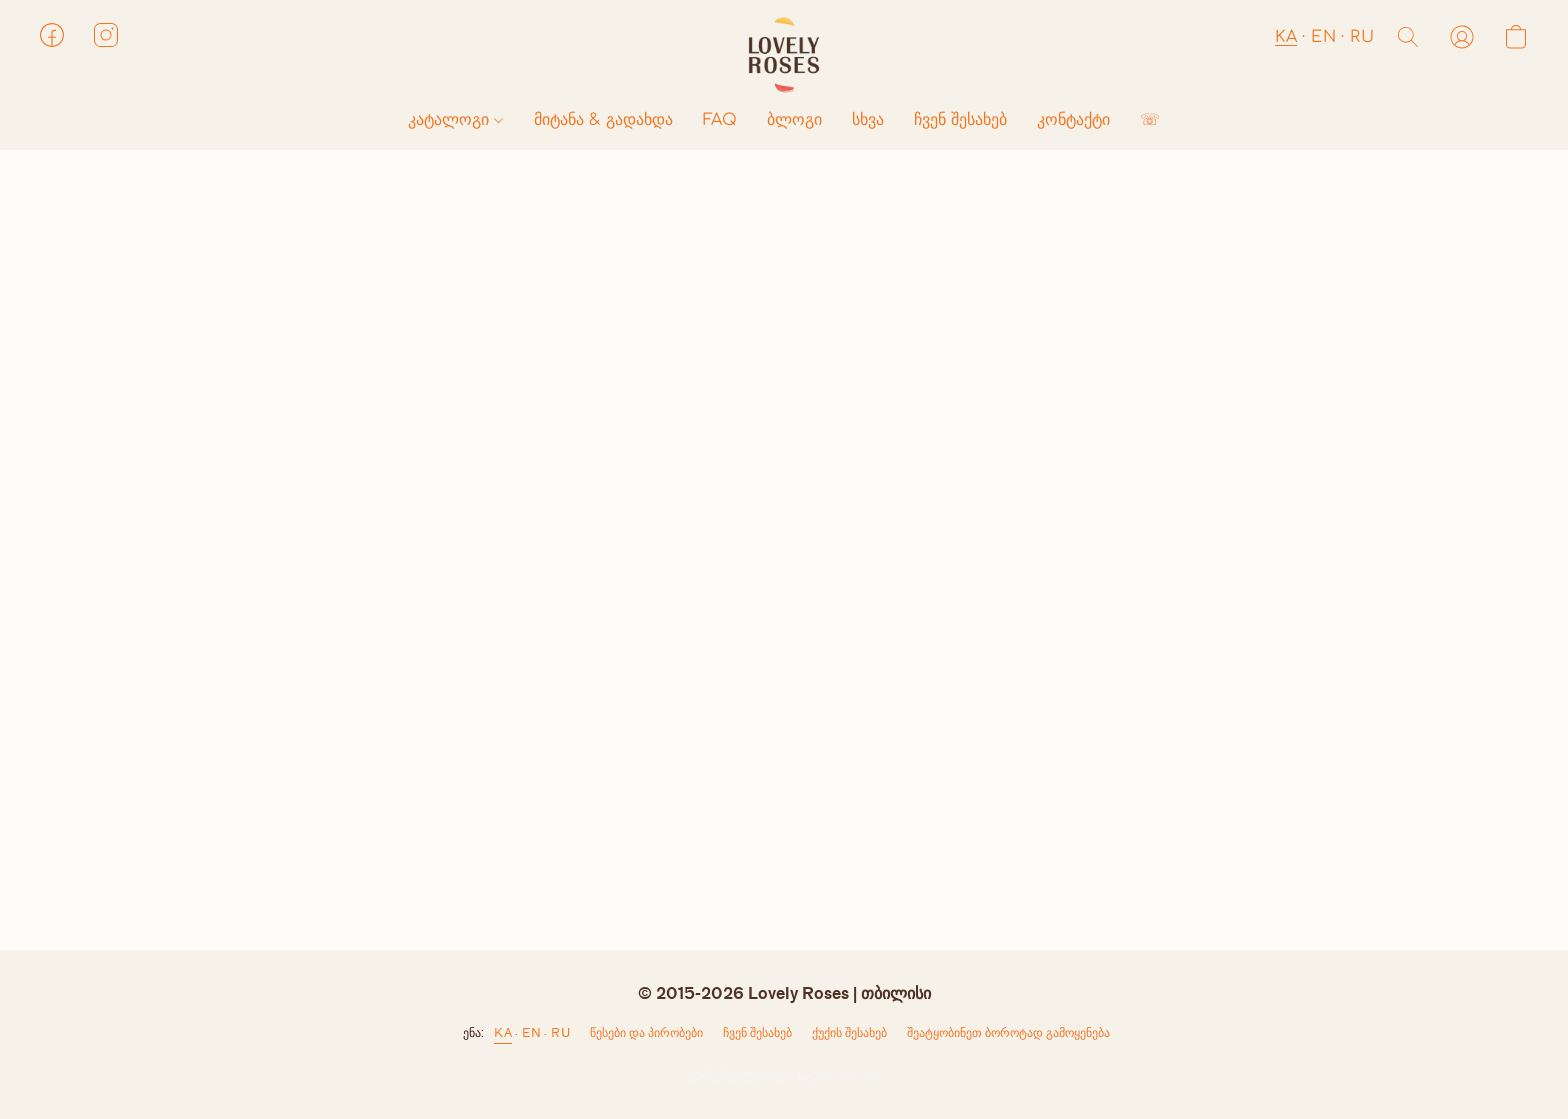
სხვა (868, 120)
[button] (784, 55)
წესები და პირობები (646, 1032)
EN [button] (1323, 37)
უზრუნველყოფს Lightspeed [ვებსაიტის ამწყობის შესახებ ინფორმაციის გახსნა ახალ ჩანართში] (784, 1075)
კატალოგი (455, 120)
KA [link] (503, 1032)
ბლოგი (794, 120)
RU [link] (560, 1032)
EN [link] (531, 1032)
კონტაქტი (1073, 120)
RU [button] (1362, 37)
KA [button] (1286, 37)
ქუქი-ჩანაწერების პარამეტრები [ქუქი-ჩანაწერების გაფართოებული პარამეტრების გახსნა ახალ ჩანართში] (849, 1037)
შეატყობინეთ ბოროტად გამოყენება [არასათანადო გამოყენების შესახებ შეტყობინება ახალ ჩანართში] (1008, 1032)
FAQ (720, 120)
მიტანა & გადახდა (603, 120)
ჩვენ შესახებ (960, 120)
